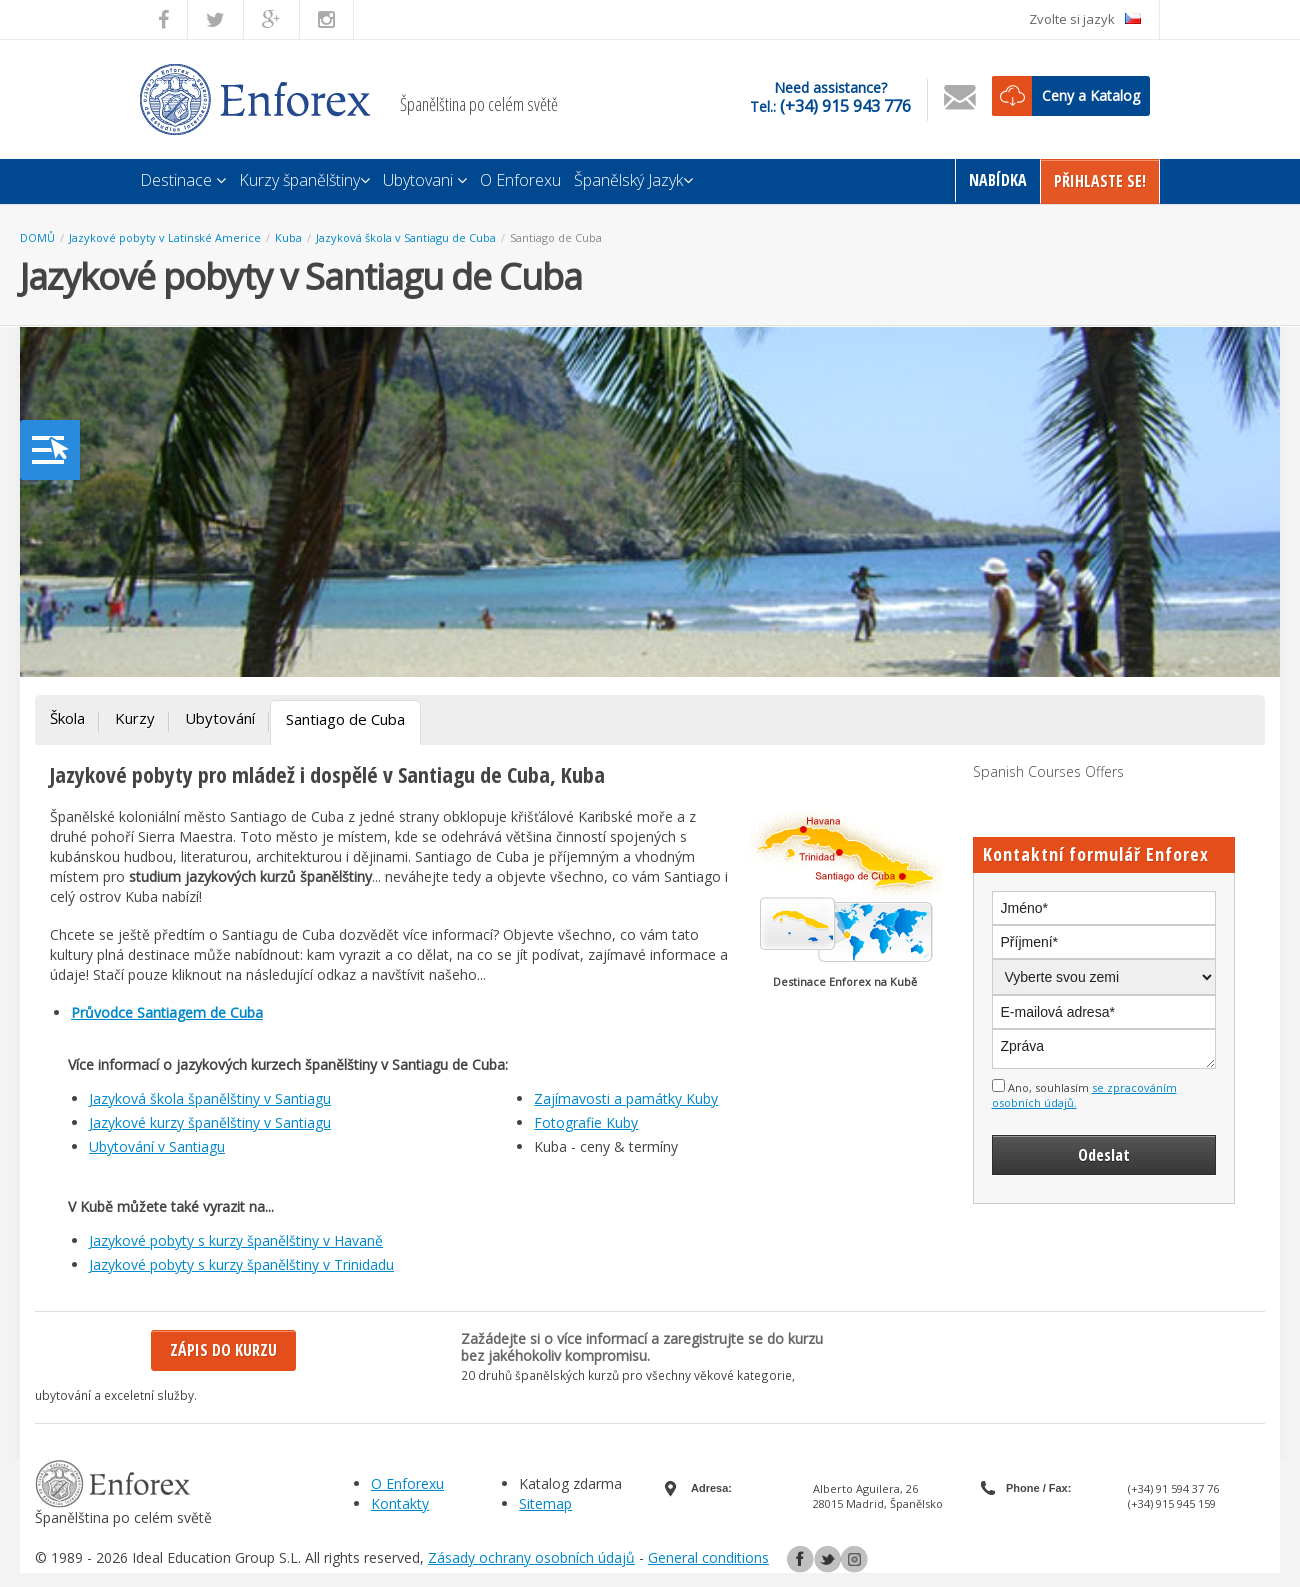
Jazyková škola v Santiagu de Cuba (406, 237)
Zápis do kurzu (223, 1350)
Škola (67, 718)
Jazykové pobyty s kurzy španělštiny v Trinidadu (241, 1264)
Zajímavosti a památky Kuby (626, 1098)
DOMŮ (37, 237)
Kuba (288, 237)
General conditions (708, 1557)
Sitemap (545, 1503)
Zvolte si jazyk (1085, 19)
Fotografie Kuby (586, 1122)
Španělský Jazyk (633, 180)
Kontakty (400, 1503)
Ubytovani (425, 180)
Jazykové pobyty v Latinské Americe (165, 237)
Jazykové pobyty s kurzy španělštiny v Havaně (236, 1240)
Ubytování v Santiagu (157, 1146)
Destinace (183, 180)
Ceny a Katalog (1091, 95)
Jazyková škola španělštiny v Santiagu (210, 1098)
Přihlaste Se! (1100, 181)
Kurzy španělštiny (304, 180)
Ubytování (220, 718)
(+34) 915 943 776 (845, 106)
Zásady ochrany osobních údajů (531, 1557)
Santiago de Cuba (556, 237)
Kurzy (135, 718)
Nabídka (998, 180)
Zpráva (1104, 1049)
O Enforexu (520, 180)
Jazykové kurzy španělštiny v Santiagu (210, 1122)
